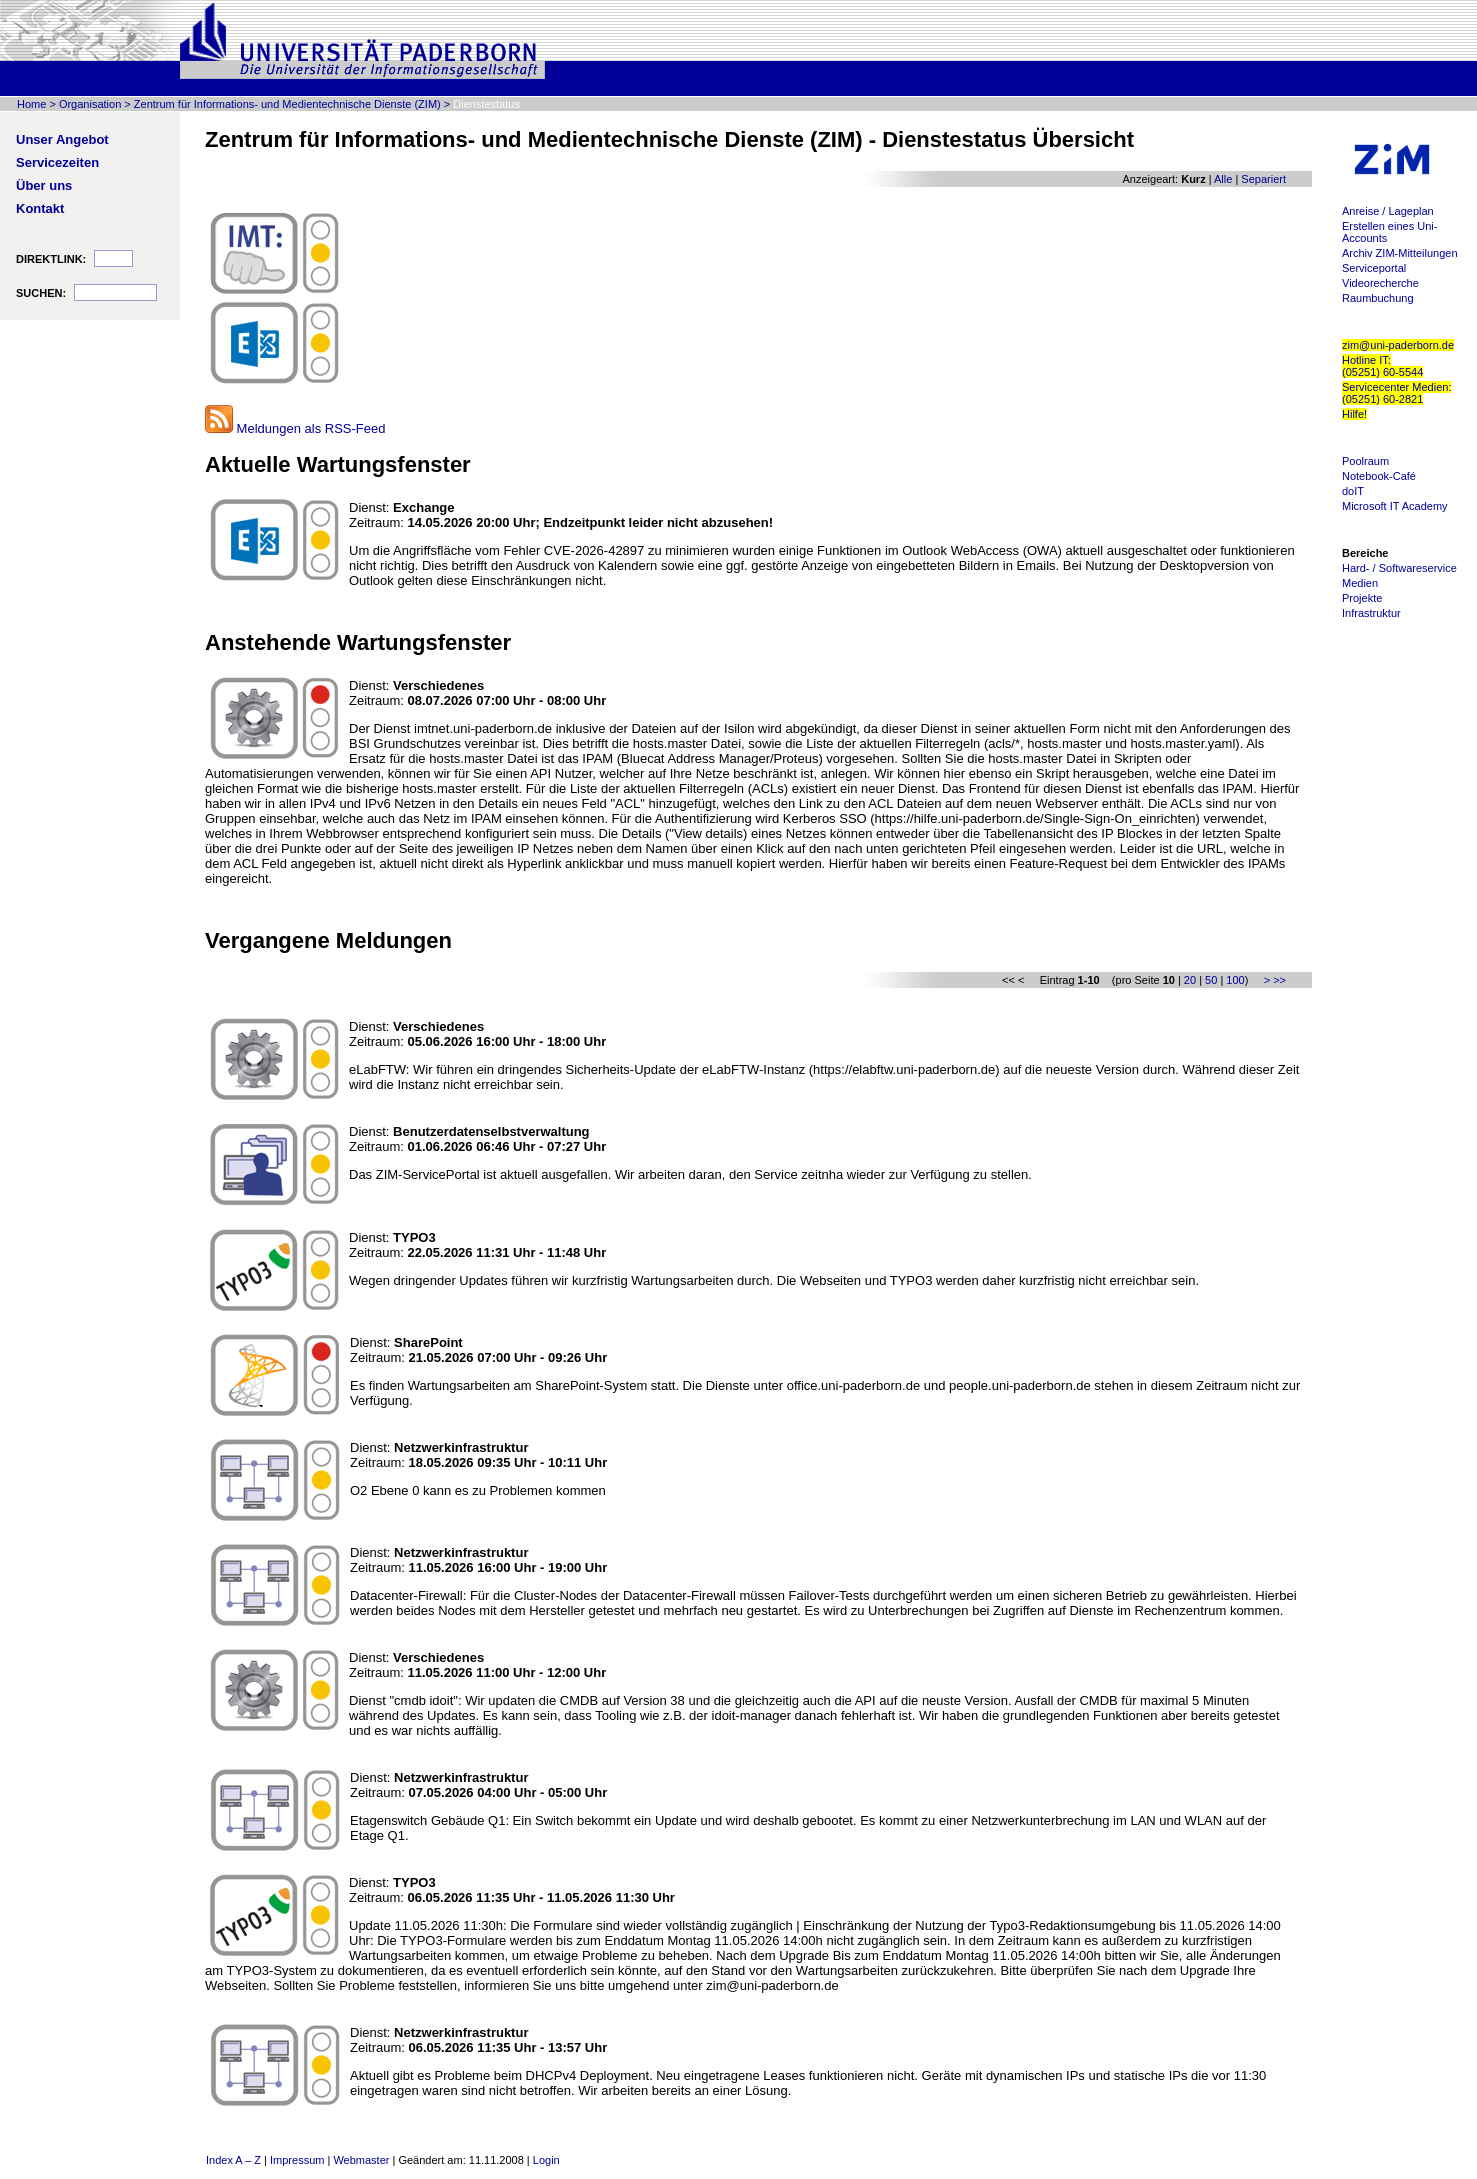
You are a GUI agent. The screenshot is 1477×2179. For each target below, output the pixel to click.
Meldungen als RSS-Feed (295, 428)
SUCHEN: (41, 293)
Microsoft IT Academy (1395, 506)
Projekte (1362, 598)
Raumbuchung (1378, 298)
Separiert (1263, 179)
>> (1279, 980)
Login (546, 2160)
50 (1211, 980)
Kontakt (40, 208)
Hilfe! (1354, 414)
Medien (1360, 583)
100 (1235, 980)
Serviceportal (1374, 268)
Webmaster (361, 2160)
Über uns (44, 185)
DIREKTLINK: (51, 259)
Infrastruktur (1371, 613)
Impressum (297, 2160)
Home (31, 104)
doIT (1353, 491)
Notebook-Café (1379, 476)
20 (1190, 980)
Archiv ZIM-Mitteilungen (1400, 253)
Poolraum (1365, 461)
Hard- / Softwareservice (1399, 568)
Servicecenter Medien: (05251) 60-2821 (1396, 393)
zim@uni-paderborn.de (1398, 345)
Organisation (90, 104)
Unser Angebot (62, 139)
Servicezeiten (57, 162)
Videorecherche (1380, 283)
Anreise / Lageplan (1388, 211)
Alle (1223, 179)
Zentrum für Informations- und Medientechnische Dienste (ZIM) (287, 104)
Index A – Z (233, 2160)
